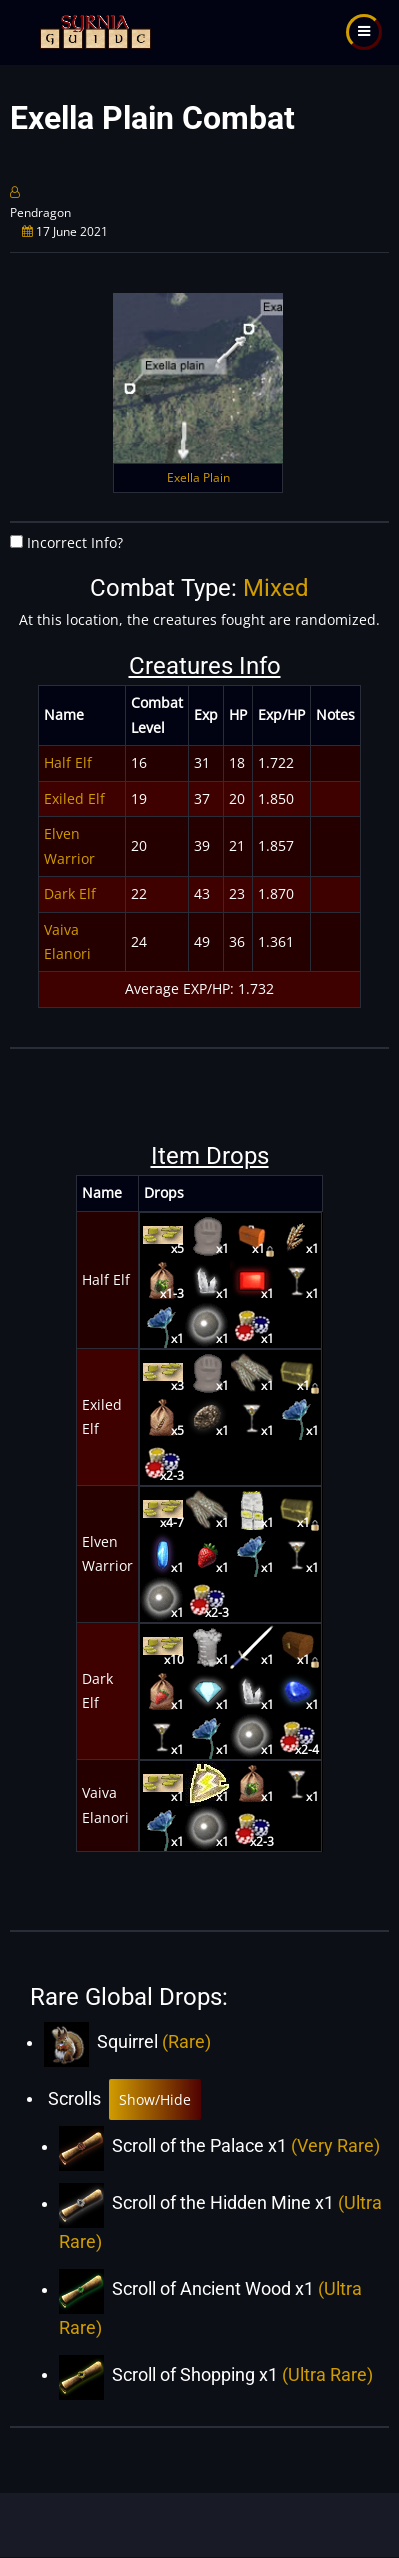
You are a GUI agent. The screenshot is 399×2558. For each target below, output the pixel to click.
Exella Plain (198, 477)
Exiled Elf (74, 798)
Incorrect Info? (75, 542)
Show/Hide (155, 2099)
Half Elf (68, 762)
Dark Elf (70, 893)
